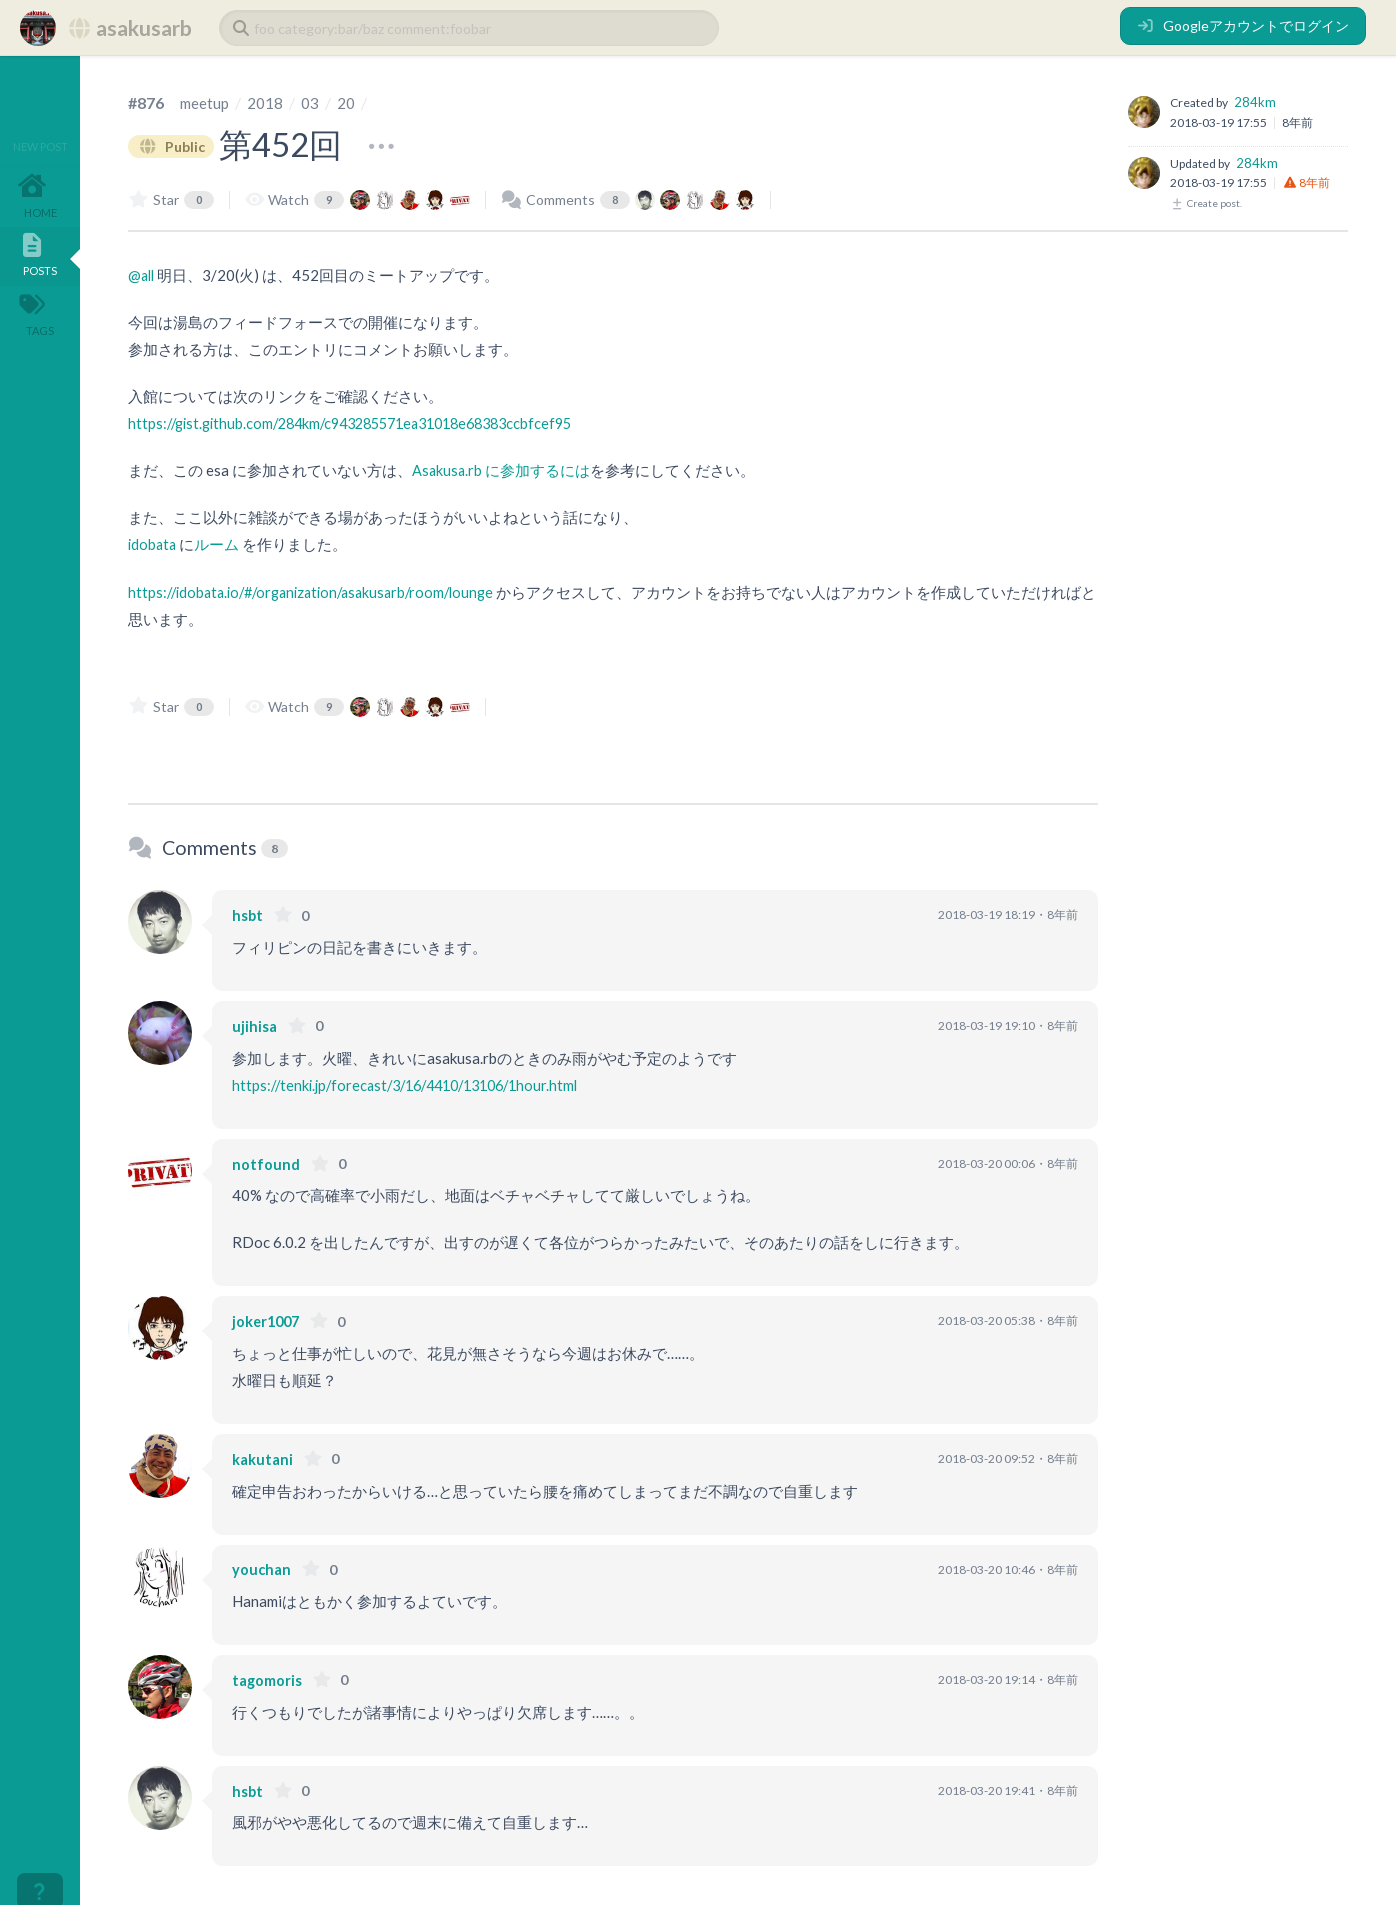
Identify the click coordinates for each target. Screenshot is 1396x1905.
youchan (262, 1568)
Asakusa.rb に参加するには (502, 470)
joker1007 (268, 1320)
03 (313, 102)
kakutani (264, 1458)
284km (1255, 102)
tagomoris (269, 1679)
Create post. (1206, 203)
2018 (268, 102)
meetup (206, 102)
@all (142, 275)
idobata (153, 544)
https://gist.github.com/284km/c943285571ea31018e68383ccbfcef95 (366, 423)
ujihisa (255, 1025)
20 (349, 102)
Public (174, 145)
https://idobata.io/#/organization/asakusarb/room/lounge (321, 591)
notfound (266, 1163)
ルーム (219, 544)
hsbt (248, 914)
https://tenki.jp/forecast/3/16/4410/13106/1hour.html (417, 1084)
